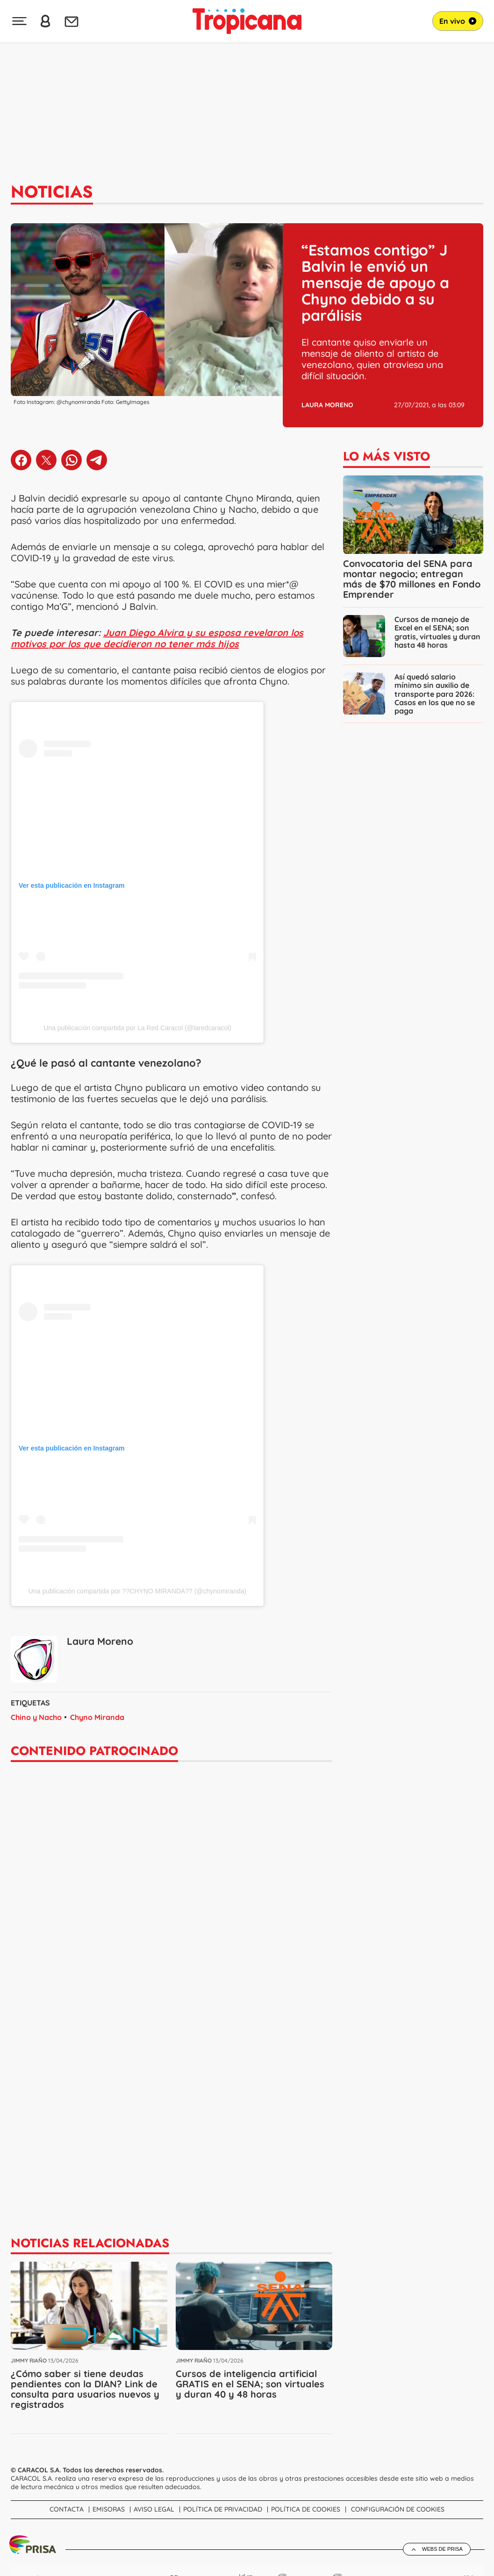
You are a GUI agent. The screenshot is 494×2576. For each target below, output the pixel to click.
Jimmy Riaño (29, 2360)
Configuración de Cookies (397, 2509)
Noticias (52, 191)
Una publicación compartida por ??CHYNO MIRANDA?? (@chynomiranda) (137, 1591)
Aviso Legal (154, 2509)
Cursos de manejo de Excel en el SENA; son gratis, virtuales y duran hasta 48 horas (437, 632)
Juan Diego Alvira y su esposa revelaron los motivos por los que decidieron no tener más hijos (157, 638)
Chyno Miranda (97, 1717)
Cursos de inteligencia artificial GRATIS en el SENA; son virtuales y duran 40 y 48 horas (250, 2383)
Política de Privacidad (222, 2509)
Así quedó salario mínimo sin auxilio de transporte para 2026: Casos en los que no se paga (434, 693)
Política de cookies (305, 2509)
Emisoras (109, 2509)
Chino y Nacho (36, 1717)
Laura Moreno (327, 405)
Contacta (67, 2509)
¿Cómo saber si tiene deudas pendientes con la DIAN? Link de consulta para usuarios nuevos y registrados (85, 2388)
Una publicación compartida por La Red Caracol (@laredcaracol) (137, 1028)
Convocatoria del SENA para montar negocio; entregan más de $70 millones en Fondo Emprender (411, 579)
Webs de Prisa (442, 2549)
